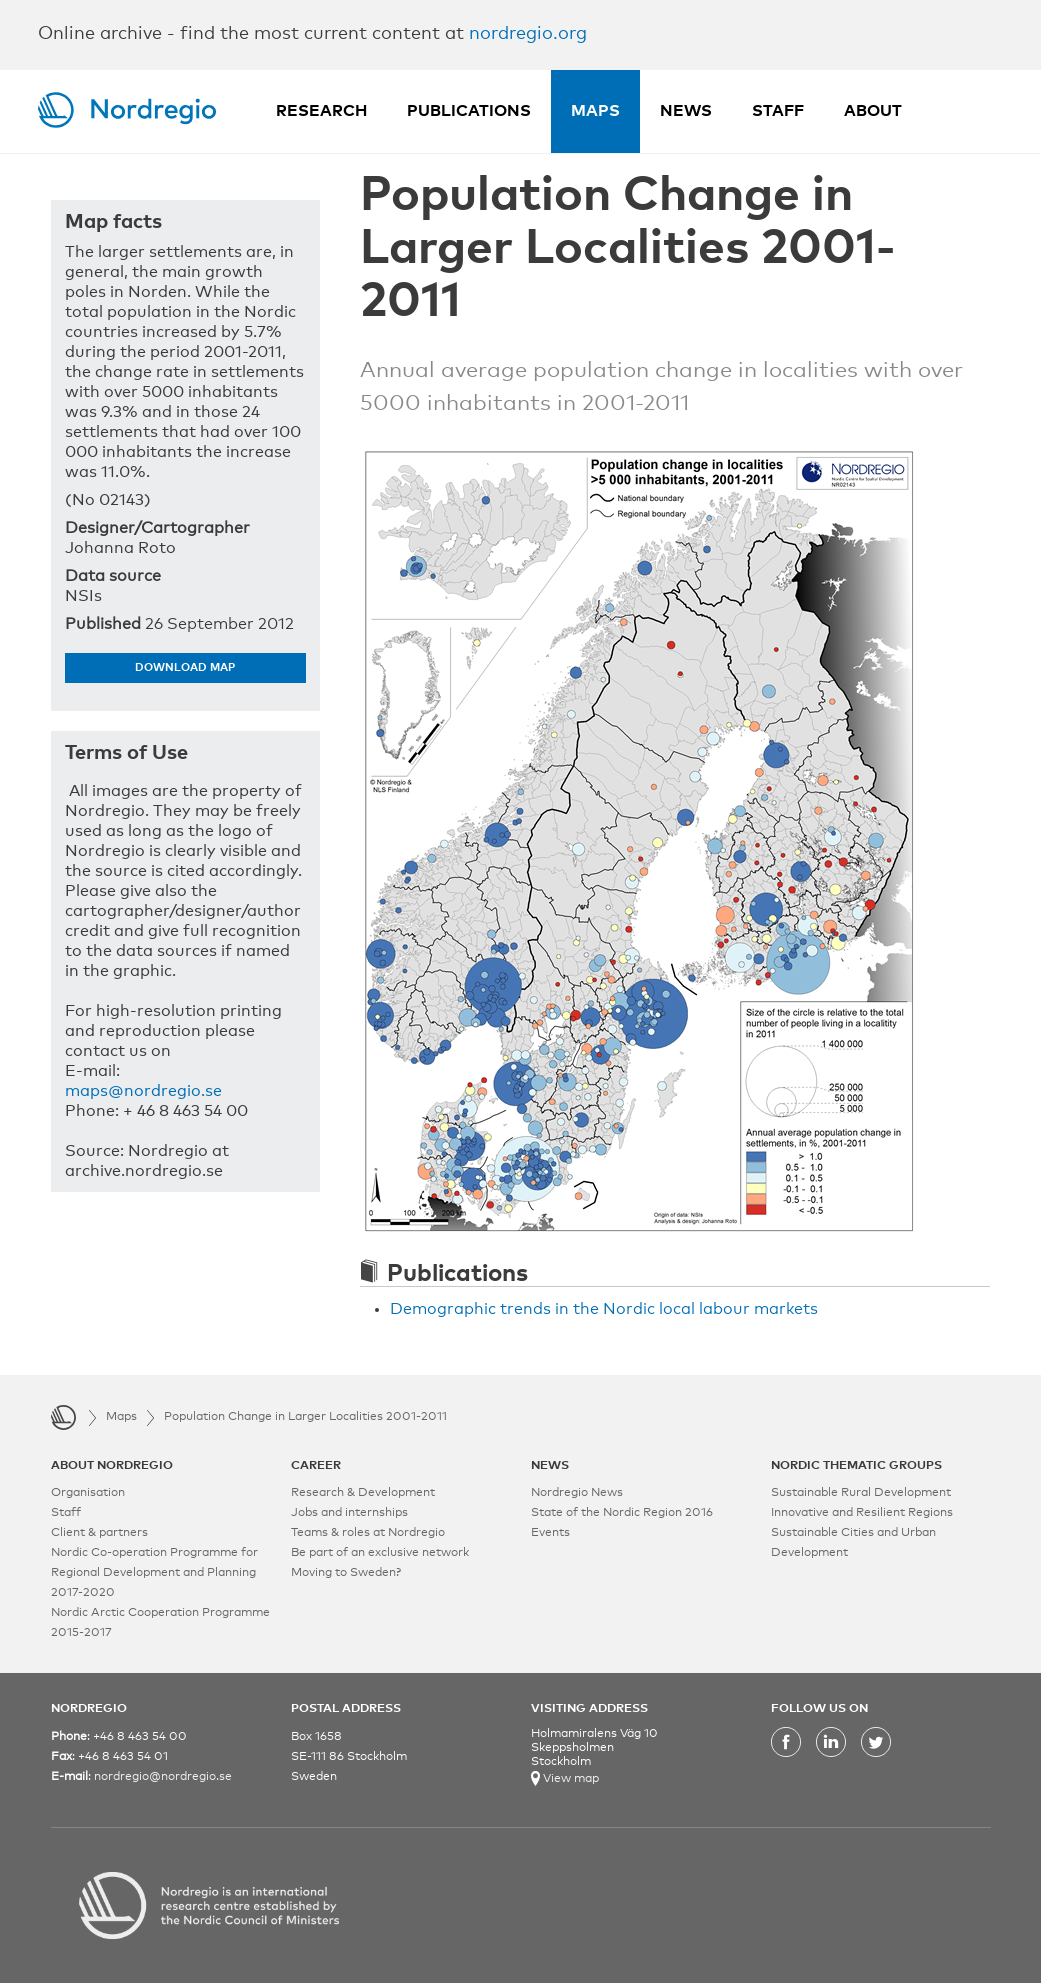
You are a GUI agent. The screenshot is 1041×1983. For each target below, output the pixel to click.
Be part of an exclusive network (380, 1553)
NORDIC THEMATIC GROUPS (856, 1466)
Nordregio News (577, 1493)
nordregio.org (528, 34)
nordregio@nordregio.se (163, 1777)
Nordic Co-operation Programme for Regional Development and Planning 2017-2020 (154, 1573)
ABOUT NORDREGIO (112, 1466)
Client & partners (99, 1533)
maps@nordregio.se (143, 1091)
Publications (469, 111)
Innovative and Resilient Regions (862, 1513)
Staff (778, 111)
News (686, 111)
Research (321, 111)
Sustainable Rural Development (861, 1493)
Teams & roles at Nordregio (368, 1533)
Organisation (88, 1493)
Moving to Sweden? (346, 1573)
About (873, 111)
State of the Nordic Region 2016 (622, 1513)
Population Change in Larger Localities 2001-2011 (305, 1417)
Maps (595, 111)
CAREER (316, 1466)
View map (569, 1779)
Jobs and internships (349, 1513)
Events (550, 1533)
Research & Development (363, 1493)
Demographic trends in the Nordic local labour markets (604, 1309)
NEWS (550, 1466)
